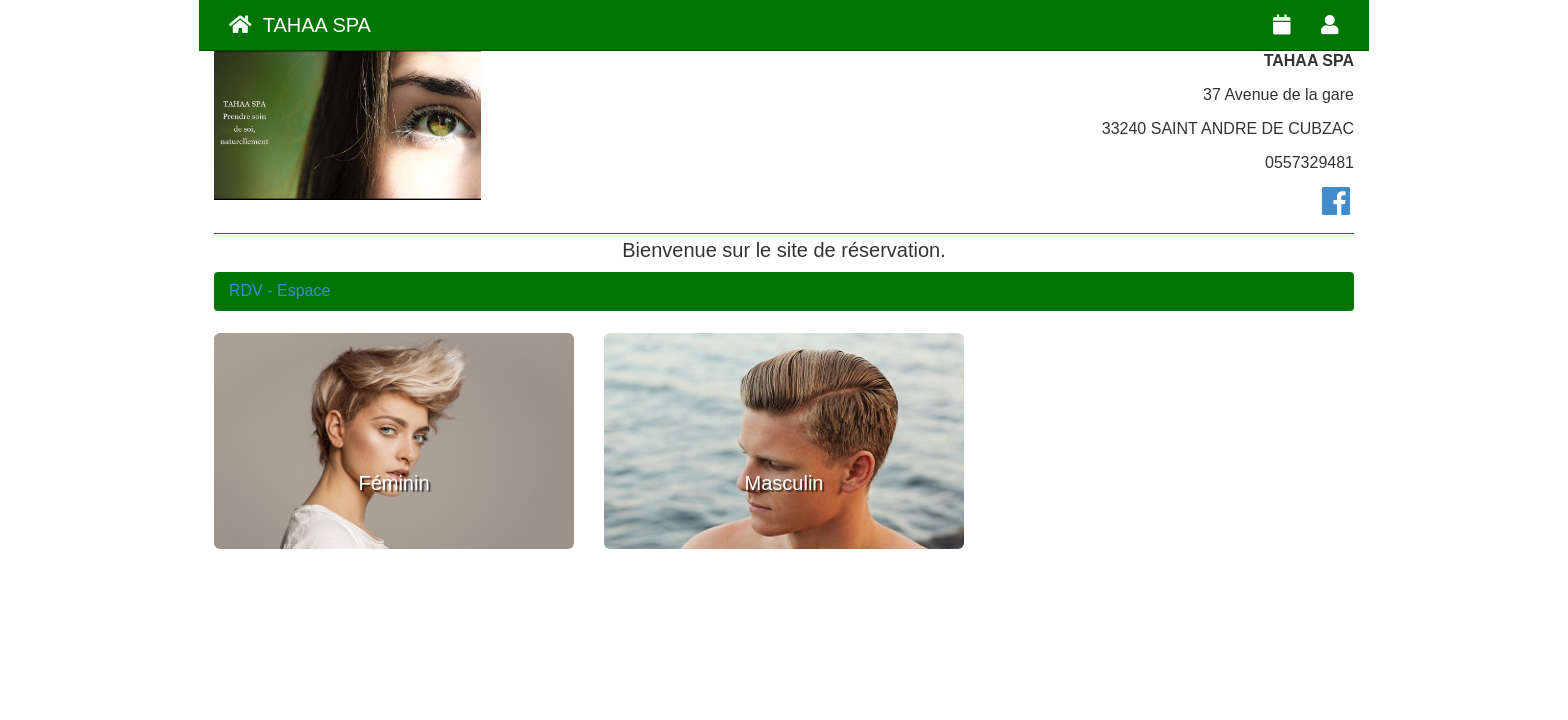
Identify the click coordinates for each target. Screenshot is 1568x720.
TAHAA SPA (300, 25)
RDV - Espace (279, 290)
